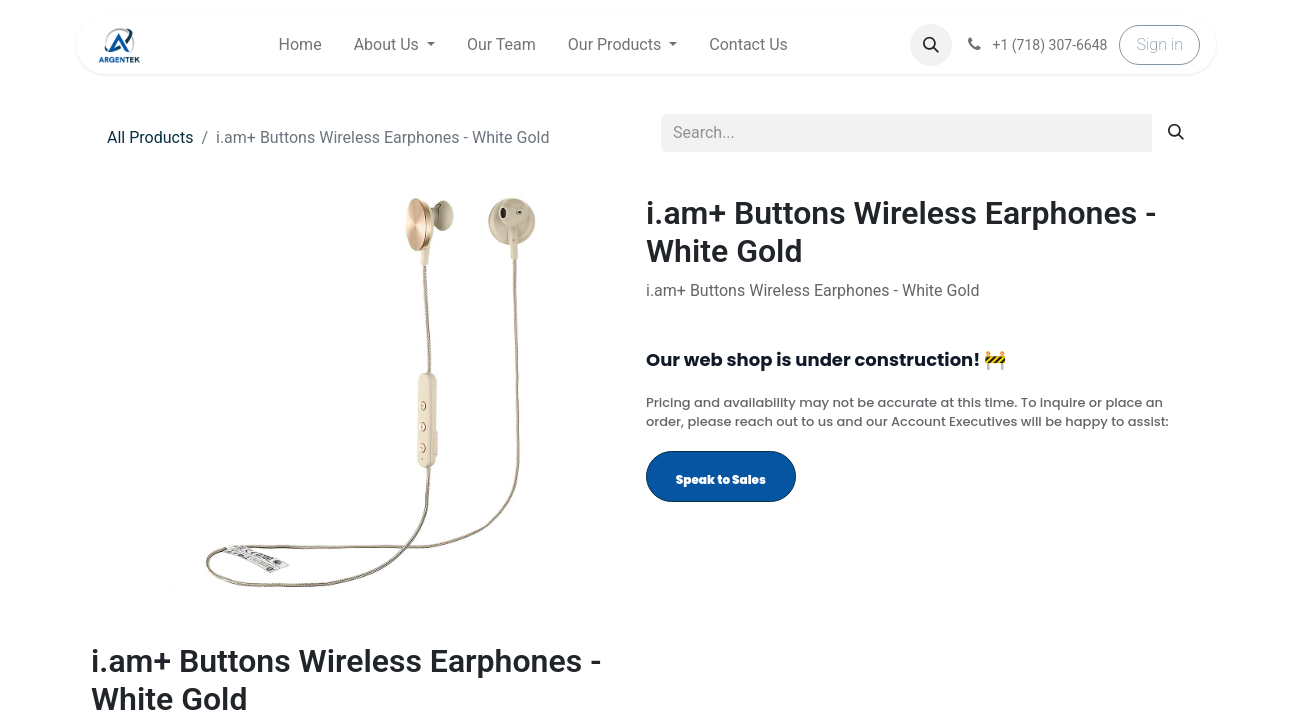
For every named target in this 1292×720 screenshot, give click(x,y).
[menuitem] (300, 45)
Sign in (1159, 44)
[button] (931, 45)
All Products (150, 137)
